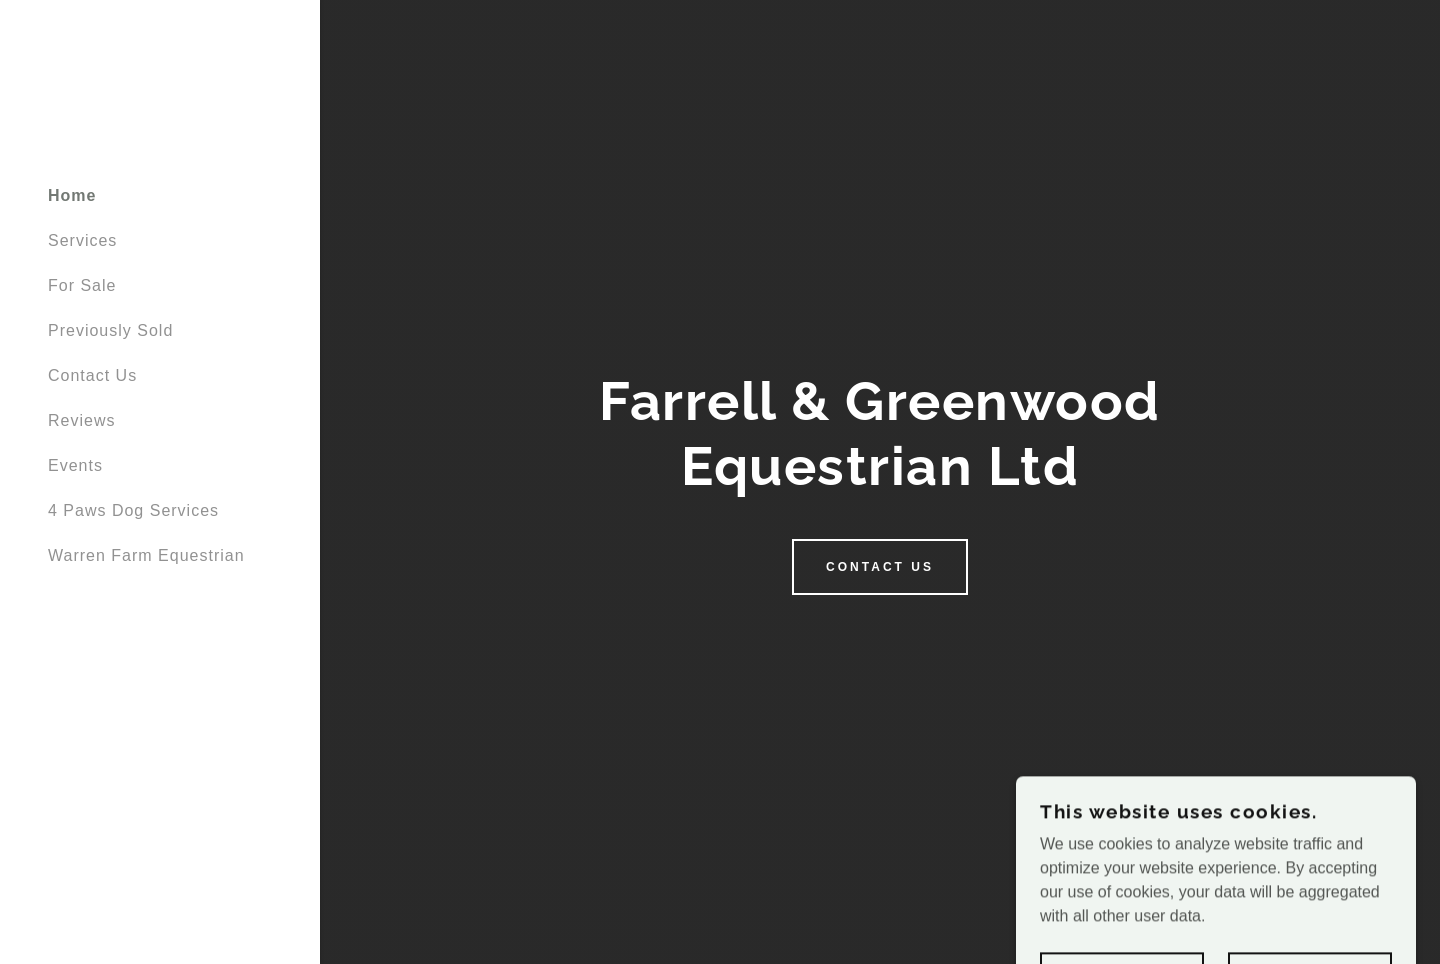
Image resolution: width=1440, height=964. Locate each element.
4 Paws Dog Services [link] (133, 510)
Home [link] (72, 195)
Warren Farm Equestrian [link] (146, 555)
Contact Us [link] (92, 375)
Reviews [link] (81, 420)
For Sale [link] (82, 285)
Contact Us (880, 567)
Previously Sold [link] (110, 330)
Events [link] (75, 465)
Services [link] (82, 240)
